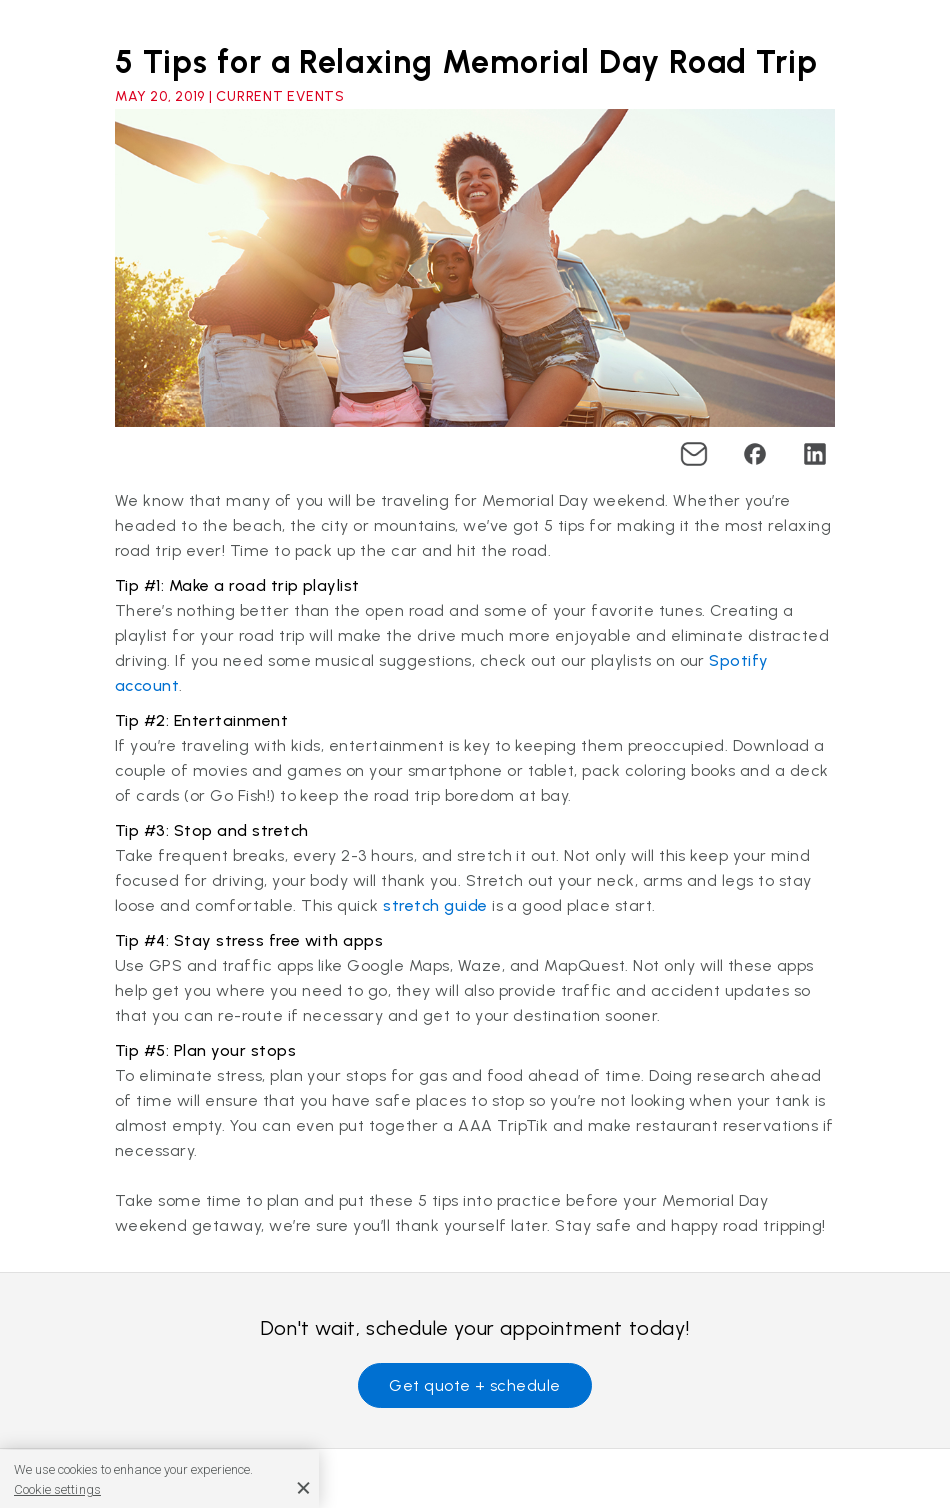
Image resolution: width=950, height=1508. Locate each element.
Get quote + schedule (475, 1385)
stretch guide (435, 905)
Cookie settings (57, 1489)
